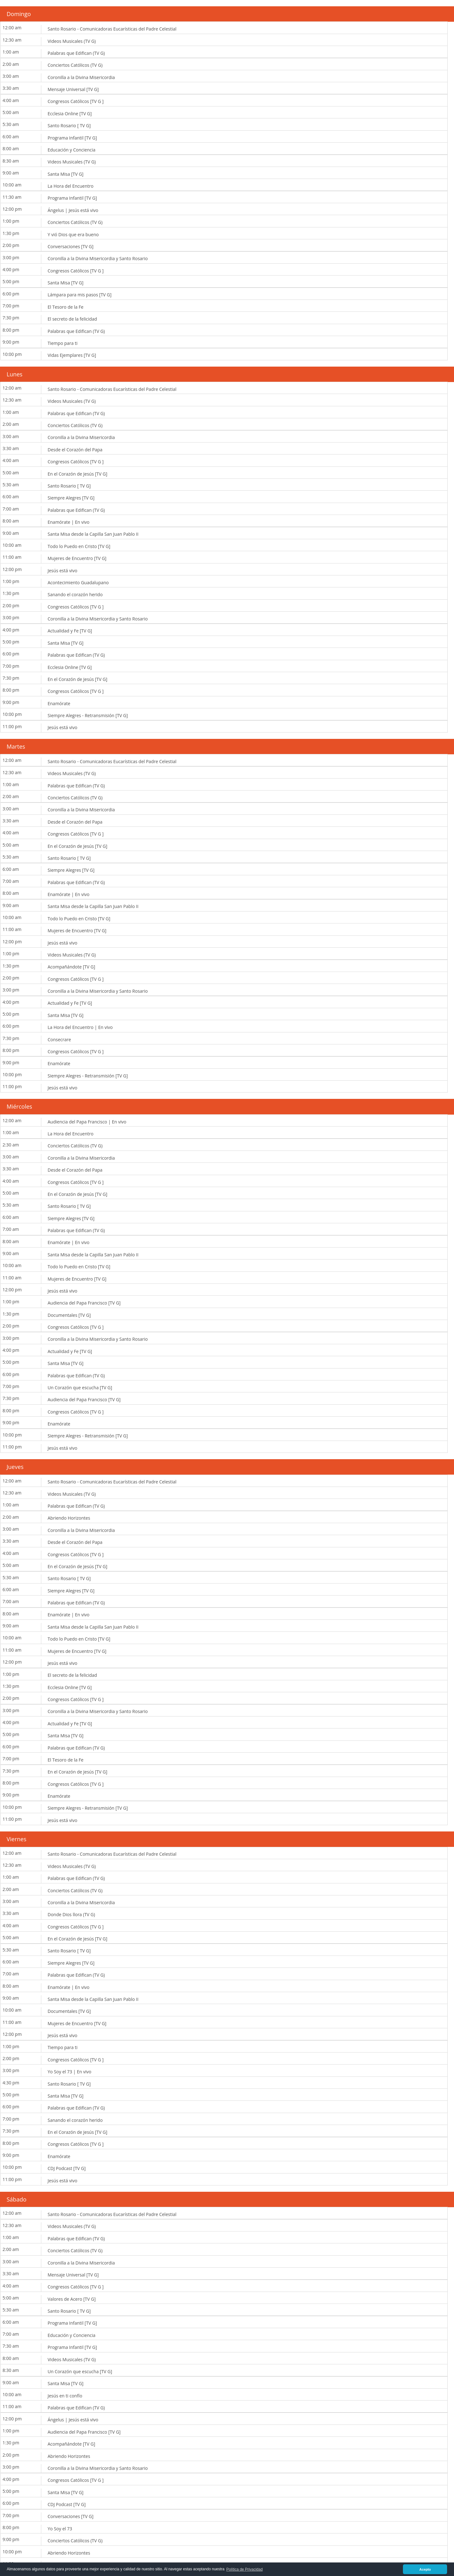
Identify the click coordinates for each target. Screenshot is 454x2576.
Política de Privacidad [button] (244, 2569)
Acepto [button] (425, 2569)
